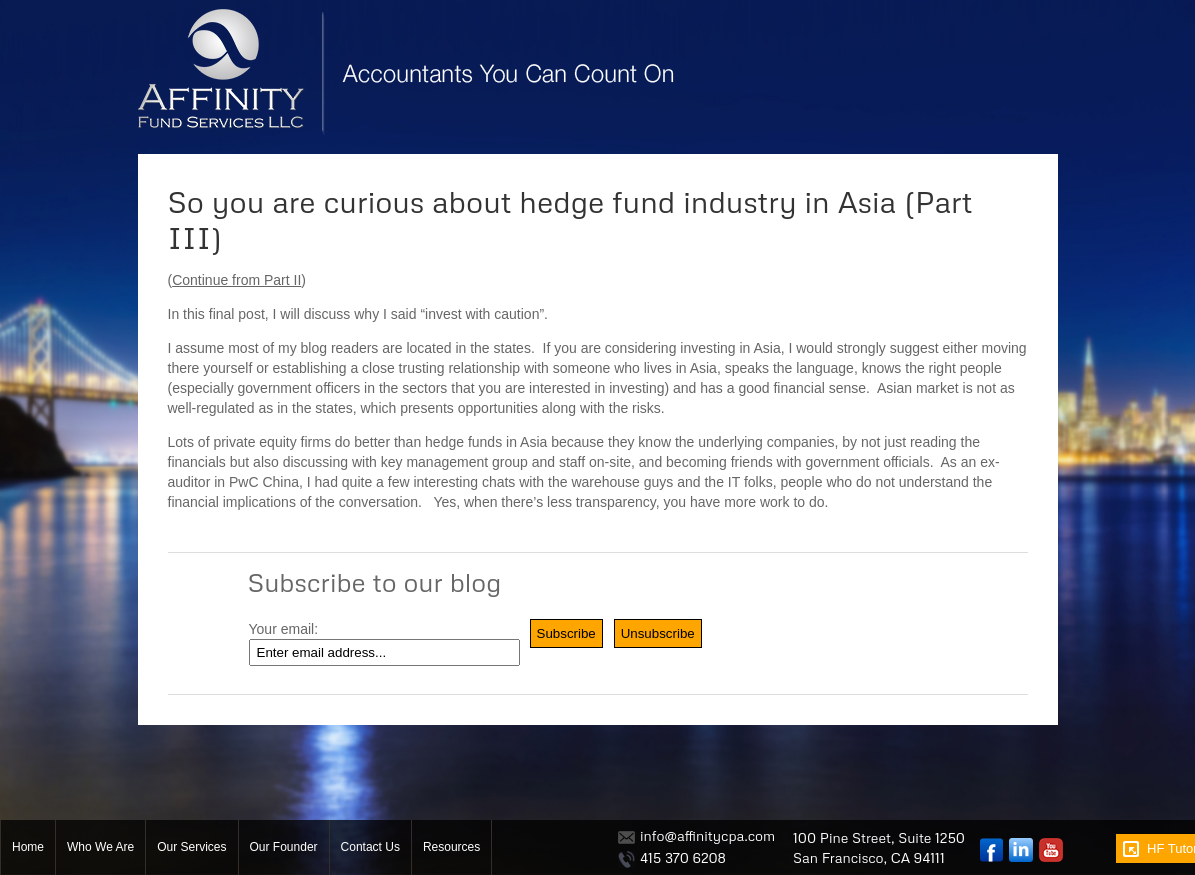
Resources (451, 847)
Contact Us (370, 847)
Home (28, 847)
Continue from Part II (236, 280)
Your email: (284, 629)
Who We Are (100, 847)
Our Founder (284, 847)
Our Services (191, 847)
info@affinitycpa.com (707, 835)
